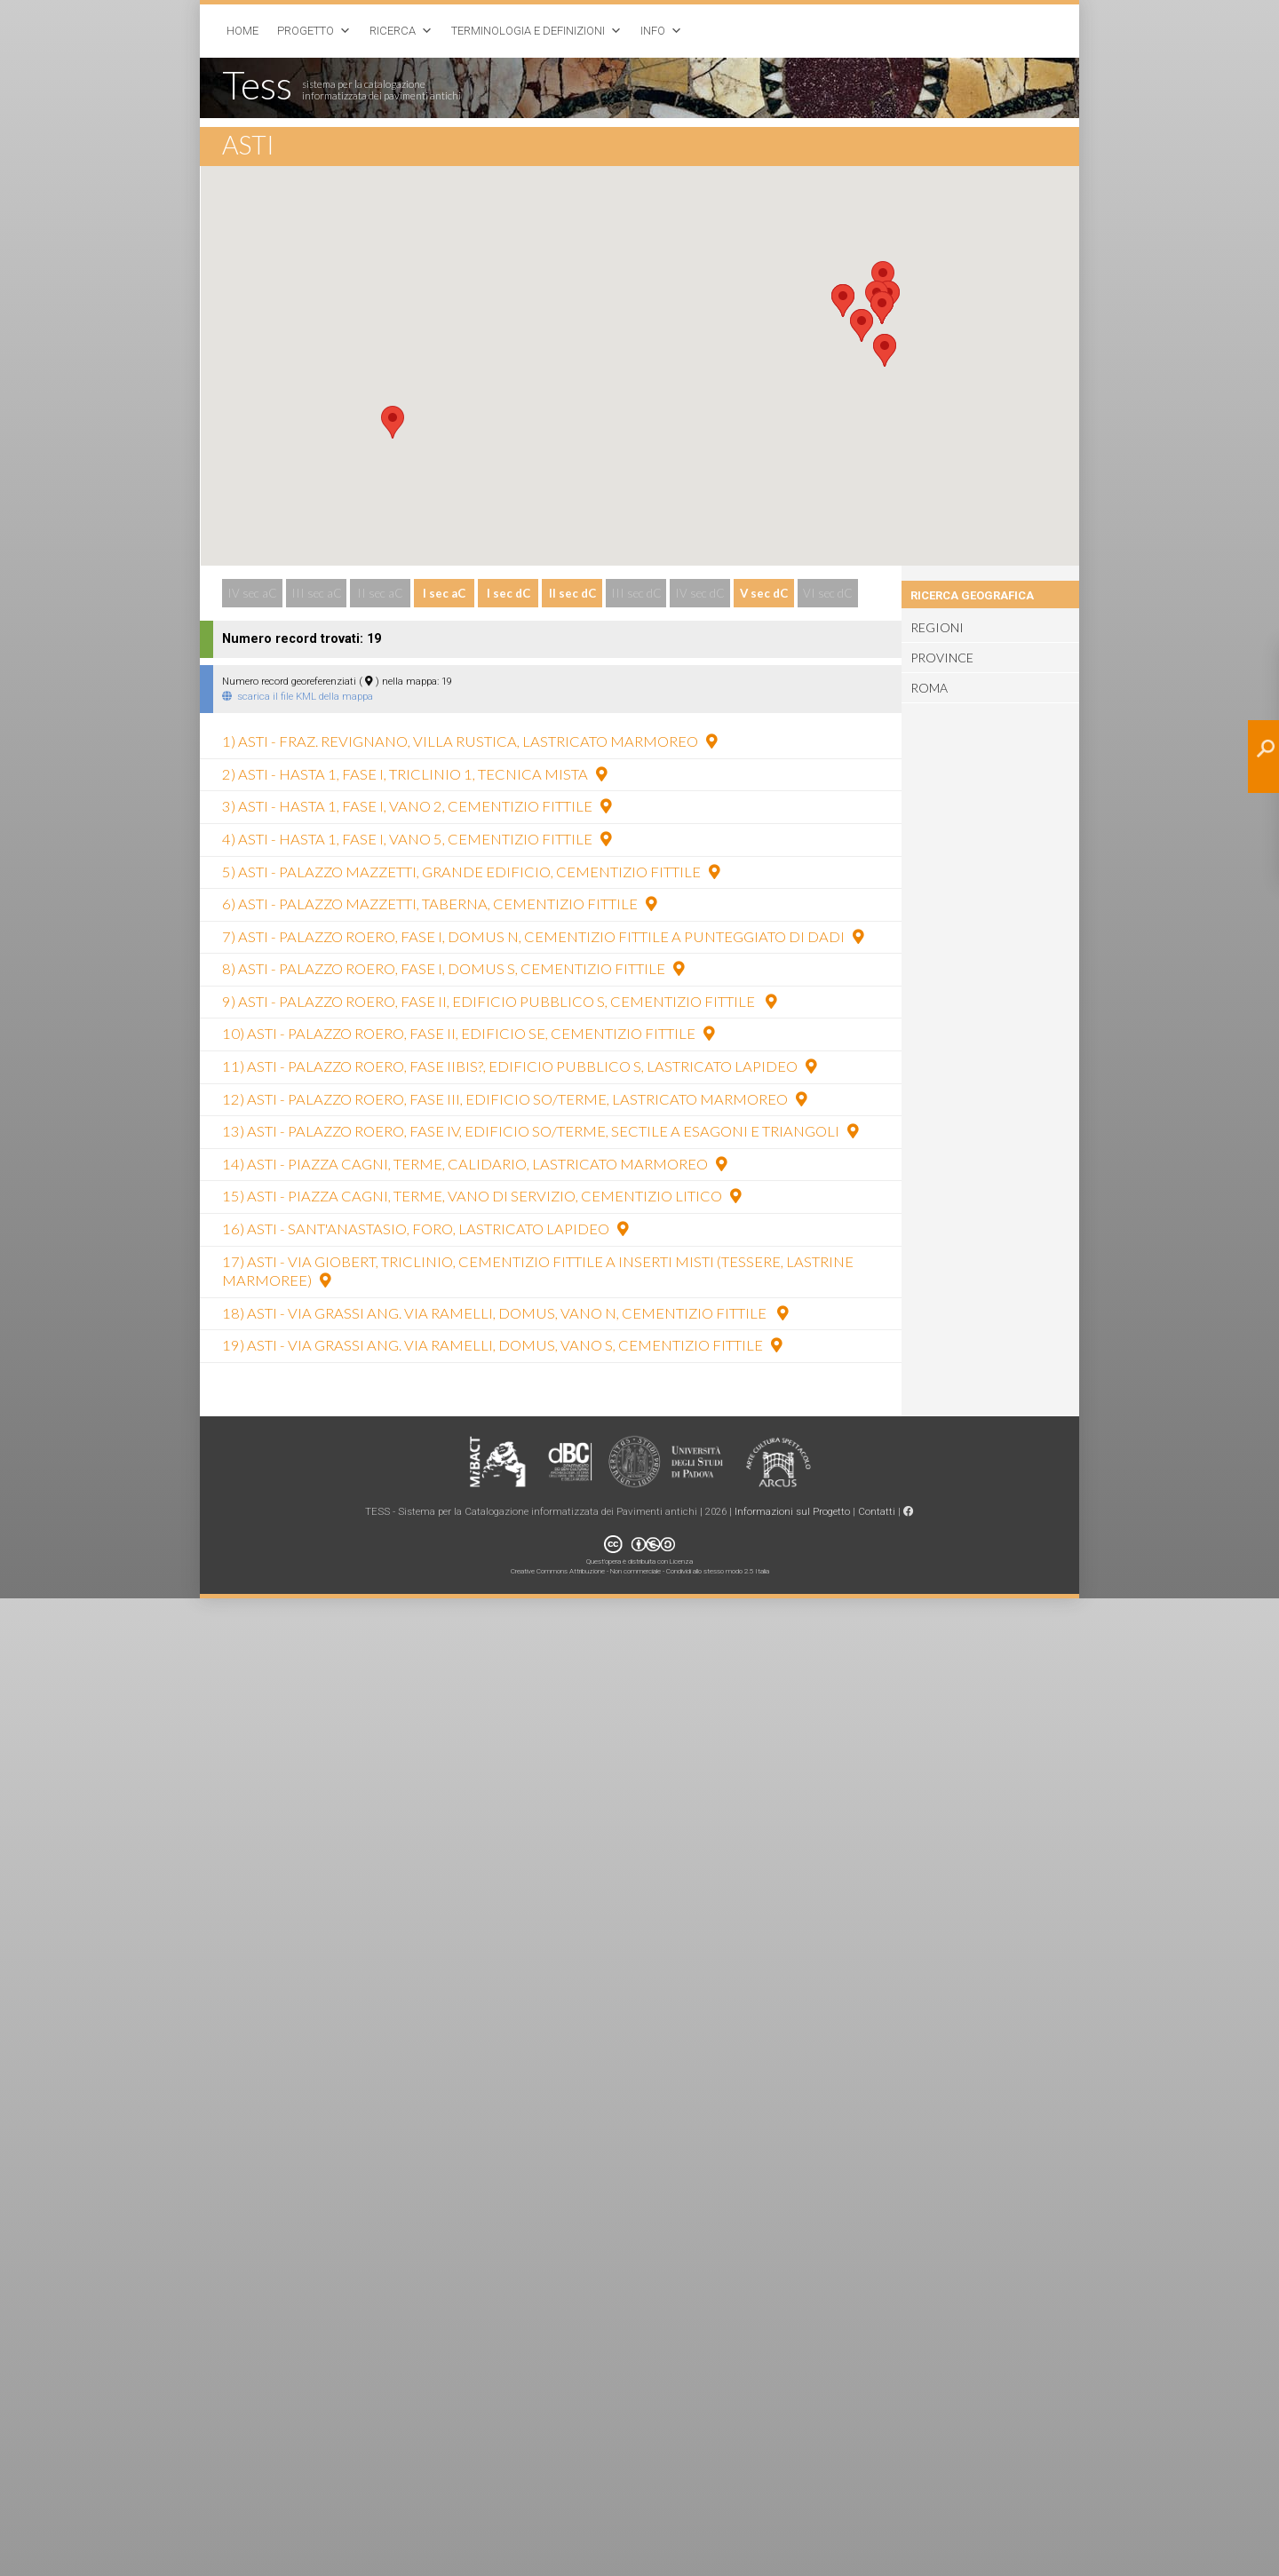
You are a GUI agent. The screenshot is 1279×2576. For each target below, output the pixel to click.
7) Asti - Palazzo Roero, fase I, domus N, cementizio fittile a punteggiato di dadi (542, 937)
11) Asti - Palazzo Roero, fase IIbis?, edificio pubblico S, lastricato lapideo (519, 1066)
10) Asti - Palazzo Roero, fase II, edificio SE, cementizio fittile (468, 1033)
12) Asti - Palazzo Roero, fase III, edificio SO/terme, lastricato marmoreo (514, 1099)
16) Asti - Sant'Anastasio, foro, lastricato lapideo (425, 1229)
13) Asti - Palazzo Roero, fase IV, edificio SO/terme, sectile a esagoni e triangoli (540, 1131)
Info (652, 30)
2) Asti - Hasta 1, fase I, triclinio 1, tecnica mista (414, 774)
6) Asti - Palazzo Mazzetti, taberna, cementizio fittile (439, 904)
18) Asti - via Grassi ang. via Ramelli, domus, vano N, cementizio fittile (505, 1313)
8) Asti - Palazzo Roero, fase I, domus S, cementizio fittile (453, 969)
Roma (929, 688)
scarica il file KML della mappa (297, 696)
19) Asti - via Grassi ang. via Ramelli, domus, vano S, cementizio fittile (502, 1345)
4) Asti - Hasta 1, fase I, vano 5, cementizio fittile (416, 839)
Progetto (305, 30)
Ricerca (392, 30)
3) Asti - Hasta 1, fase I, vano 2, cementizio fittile (416, 806)
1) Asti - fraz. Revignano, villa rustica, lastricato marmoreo (469, 741)
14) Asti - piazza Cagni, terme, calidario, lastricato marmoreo (474, 1164)
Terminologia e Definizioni (528, 30)
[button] (392, 422)
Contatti (876, 1511)
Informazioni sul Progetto (792, 1511)
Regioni (937, 628)
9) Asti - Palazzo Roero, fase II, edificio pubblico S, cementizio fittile (499, 1002)
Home (242, 30)
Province (941, 658)
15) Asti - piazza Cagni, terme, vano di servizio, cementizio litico (481, 1196)
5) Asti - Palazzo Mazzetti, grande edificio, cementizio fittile (470, 872)
